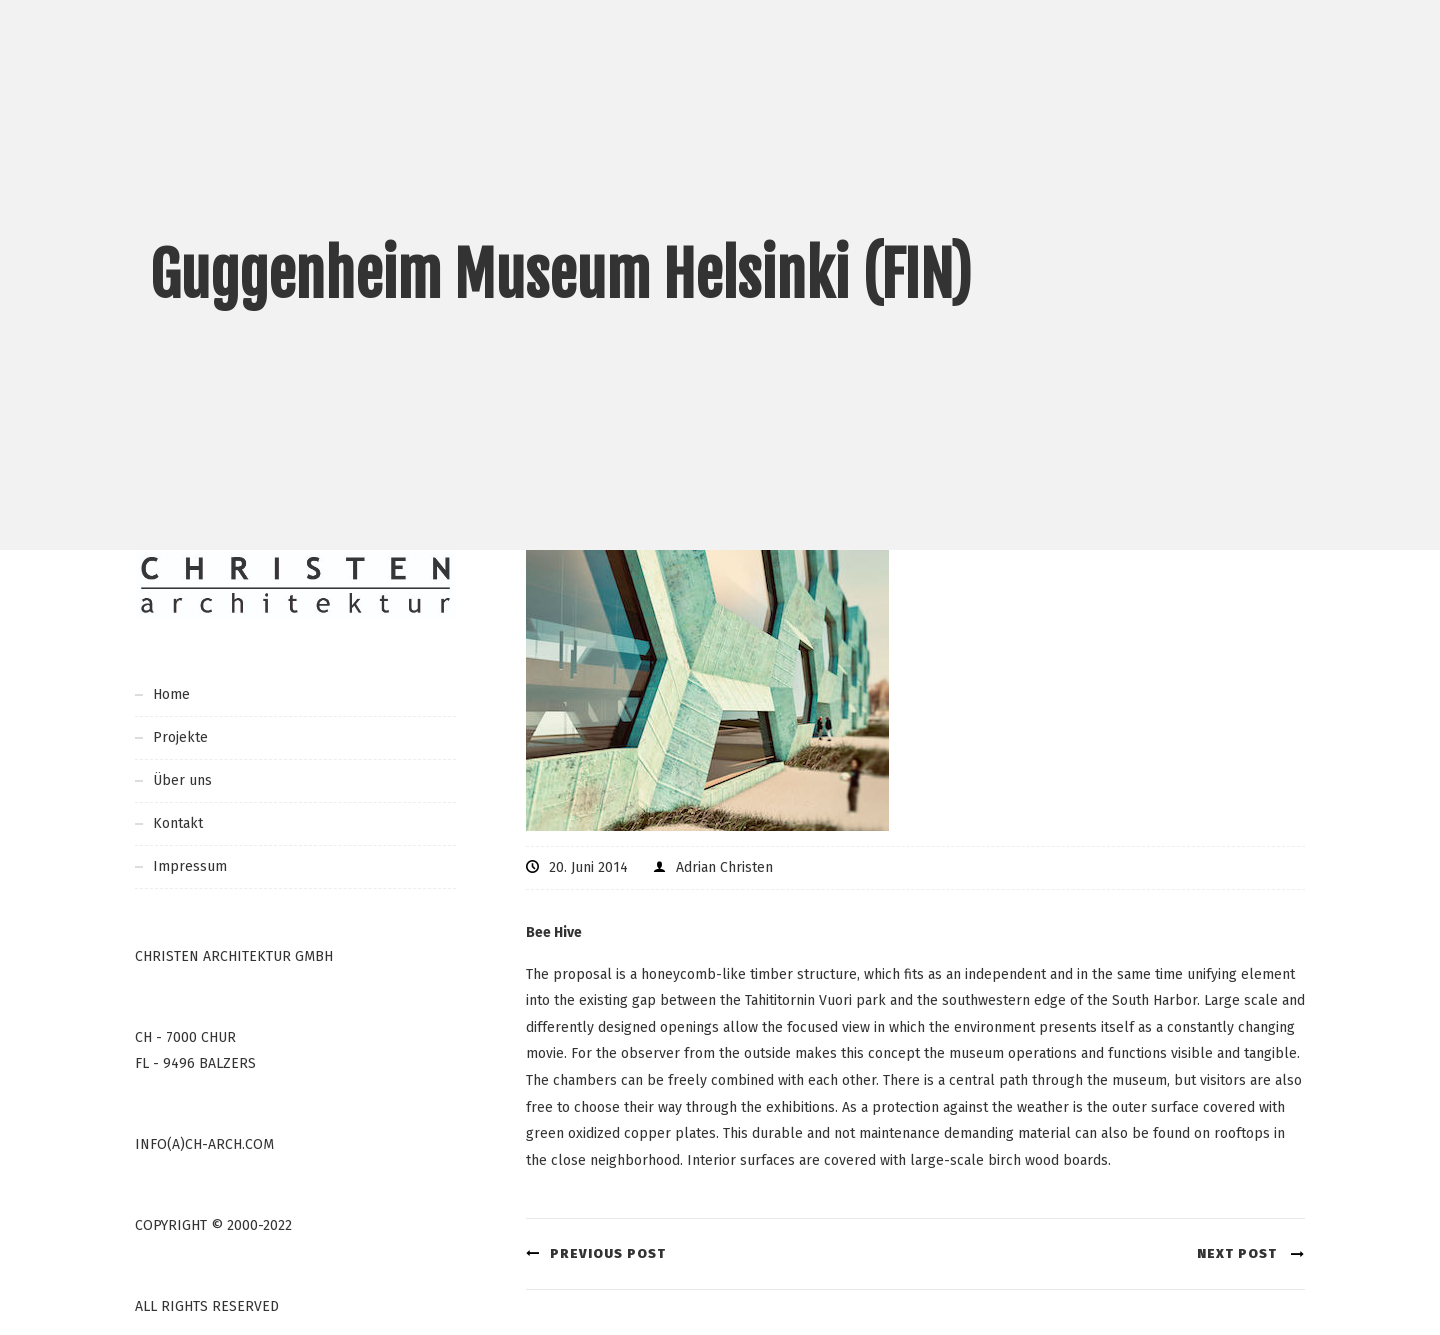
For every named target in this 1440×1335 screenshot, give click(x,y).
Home (171, 694)
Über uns (182, 780)
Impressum (190, 866)
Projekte (180, 737)
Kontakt (178, 823)
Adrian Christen (724, 867)
